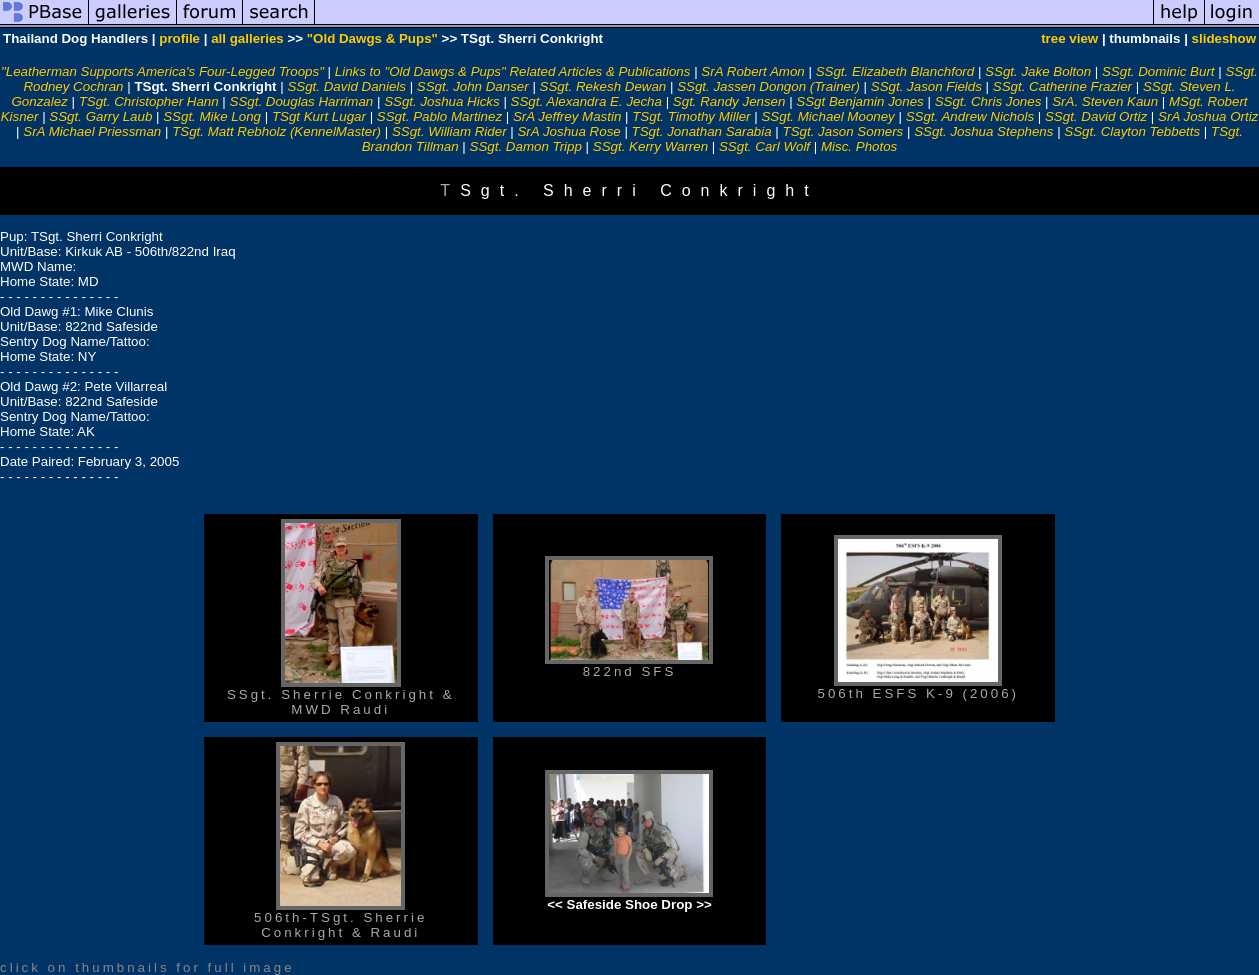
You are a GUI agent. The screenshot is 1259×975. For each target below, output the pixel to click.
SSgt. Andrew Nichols (970, 116)
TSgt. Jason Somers (843, 131)
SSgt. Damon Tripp (526, 146)
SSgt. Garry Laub (100, 116)
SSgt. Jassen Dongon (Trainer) (768, 86)
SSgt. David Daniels (346, 86)
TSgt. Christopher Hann (149, 101)
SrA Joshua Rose (568, 131)
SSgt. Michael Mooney (827, 116)
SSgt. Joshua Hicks (442, 101)
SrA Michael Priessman (92, 131)
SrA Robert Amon (752, 71)
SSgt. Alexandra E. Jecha (586, 101)
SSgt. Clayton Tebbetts (1132, 131)
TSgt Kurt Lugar (319, 116)
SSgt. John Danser (473, 86)
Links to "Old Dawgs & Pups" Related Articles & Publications (513, 71)
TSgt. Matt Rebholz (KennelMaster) (276, 131)
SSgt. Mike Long (212, 116)
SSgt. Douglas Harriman (302, 101)
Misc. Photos (859, 146)
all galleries (247, 38)
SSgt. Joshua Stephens (983, 131)
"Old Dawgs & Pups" (372, 38)
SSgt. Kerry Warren (650, 146)
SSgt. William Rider (449, 131)
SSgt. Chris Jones (988, 101)
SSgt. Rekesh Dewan (603, 86)
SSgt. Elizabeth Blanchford (895, 71)
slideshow (1224, 38)
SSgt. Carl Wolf (764, 146)
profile (179, 38)
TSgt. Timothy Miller (691, 116)
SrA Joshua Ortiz (1208, 116)
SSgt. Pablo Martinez (439, 116)
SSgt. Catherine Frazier (1062, 86)
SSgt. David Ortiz (1096, 116)
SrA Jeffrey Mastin (567, 116)
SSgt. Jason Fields (926, 86)
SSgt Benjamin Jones (859, 101)
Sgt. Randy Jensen (729, 101)
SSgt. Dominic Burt (1158, 71)
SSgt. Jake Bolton (1038, 71)
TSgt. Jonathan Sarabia (702, 131)
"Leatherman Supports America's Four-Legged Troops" (162, 71)
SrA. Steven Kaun (1105, 101)
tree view (1069, 38)
